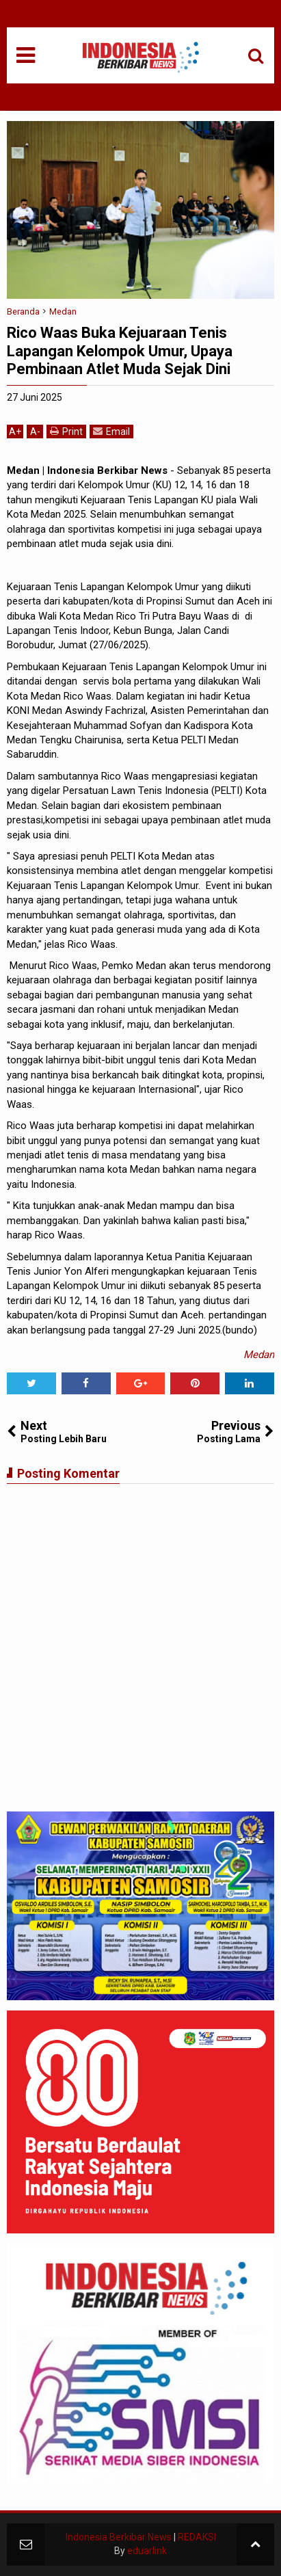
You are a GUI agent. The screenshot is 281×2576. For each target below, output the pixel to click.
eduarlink (147, 2550)
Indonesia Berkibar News (119, 2537)
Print (66, 431)
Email (111, 431)
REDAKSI (197, 2537)
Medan (258, 1355)
